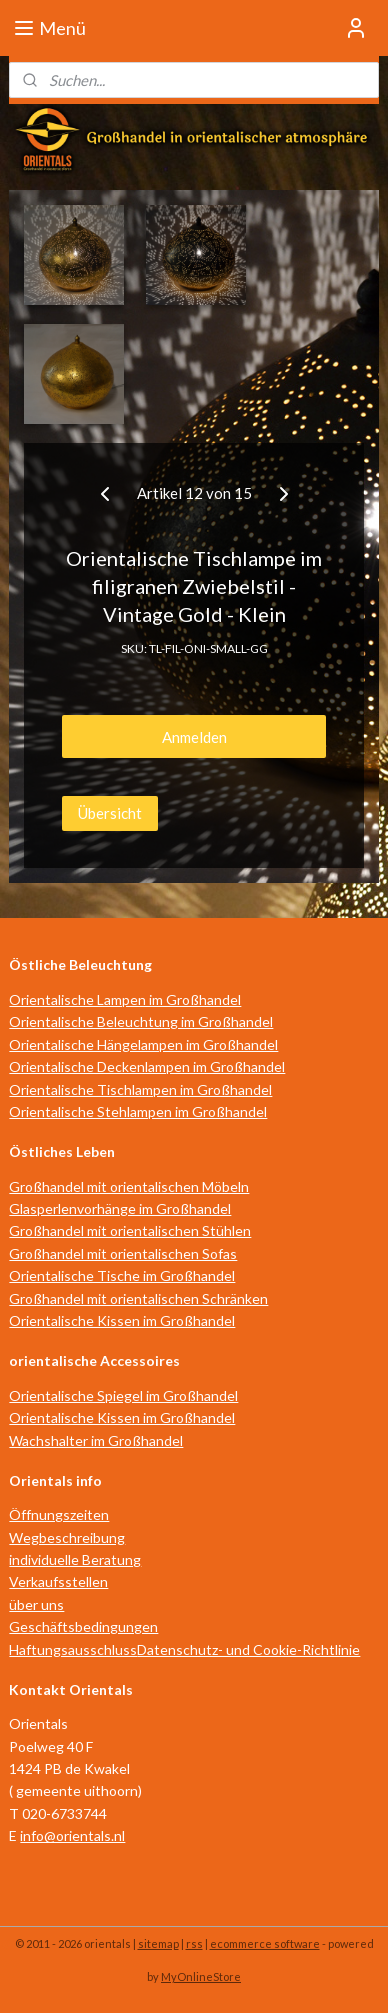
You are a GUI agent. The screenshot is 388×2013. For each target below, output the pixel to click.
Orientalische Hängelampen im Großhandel (143, 1044)
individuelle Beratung (75, 1559)
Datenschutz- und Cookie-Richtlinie (248, 1649)
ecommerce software (265, 1943)
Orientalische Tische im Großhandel (122, 1275)
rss (194, 1943)
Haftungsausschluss (73, 1649)
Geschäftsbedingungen (83, 1626)
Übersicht (110, 812)
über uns (36, 1604)
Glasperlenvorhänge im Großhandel (120, 1208)
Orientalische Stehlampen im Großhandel (138, 1111)
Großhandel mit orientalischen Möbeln (129, 1186)
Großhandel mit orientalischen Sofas (123, 1253)
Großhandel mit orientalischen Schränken (138, 1298)
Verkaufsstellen (58, 1581)
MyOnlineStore (201, 1976)
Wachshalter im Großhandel (96, 1440)
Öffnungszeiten (59, 1514)
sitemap (158, 1943)
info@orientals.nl (72, 1835)
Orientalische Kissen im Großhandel (122, 1320)
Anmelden (194, 736)
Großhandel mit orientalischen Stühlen (130, 1230)
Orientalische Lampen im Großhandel (125, 999)
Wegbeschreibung (67, 1537)
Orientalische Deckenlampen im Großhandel (147, 1066)
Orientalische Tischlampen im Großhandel (140, 1089)
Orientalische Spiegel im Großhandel (123, 1395)
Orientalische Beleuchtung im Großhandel (141, 1021)
